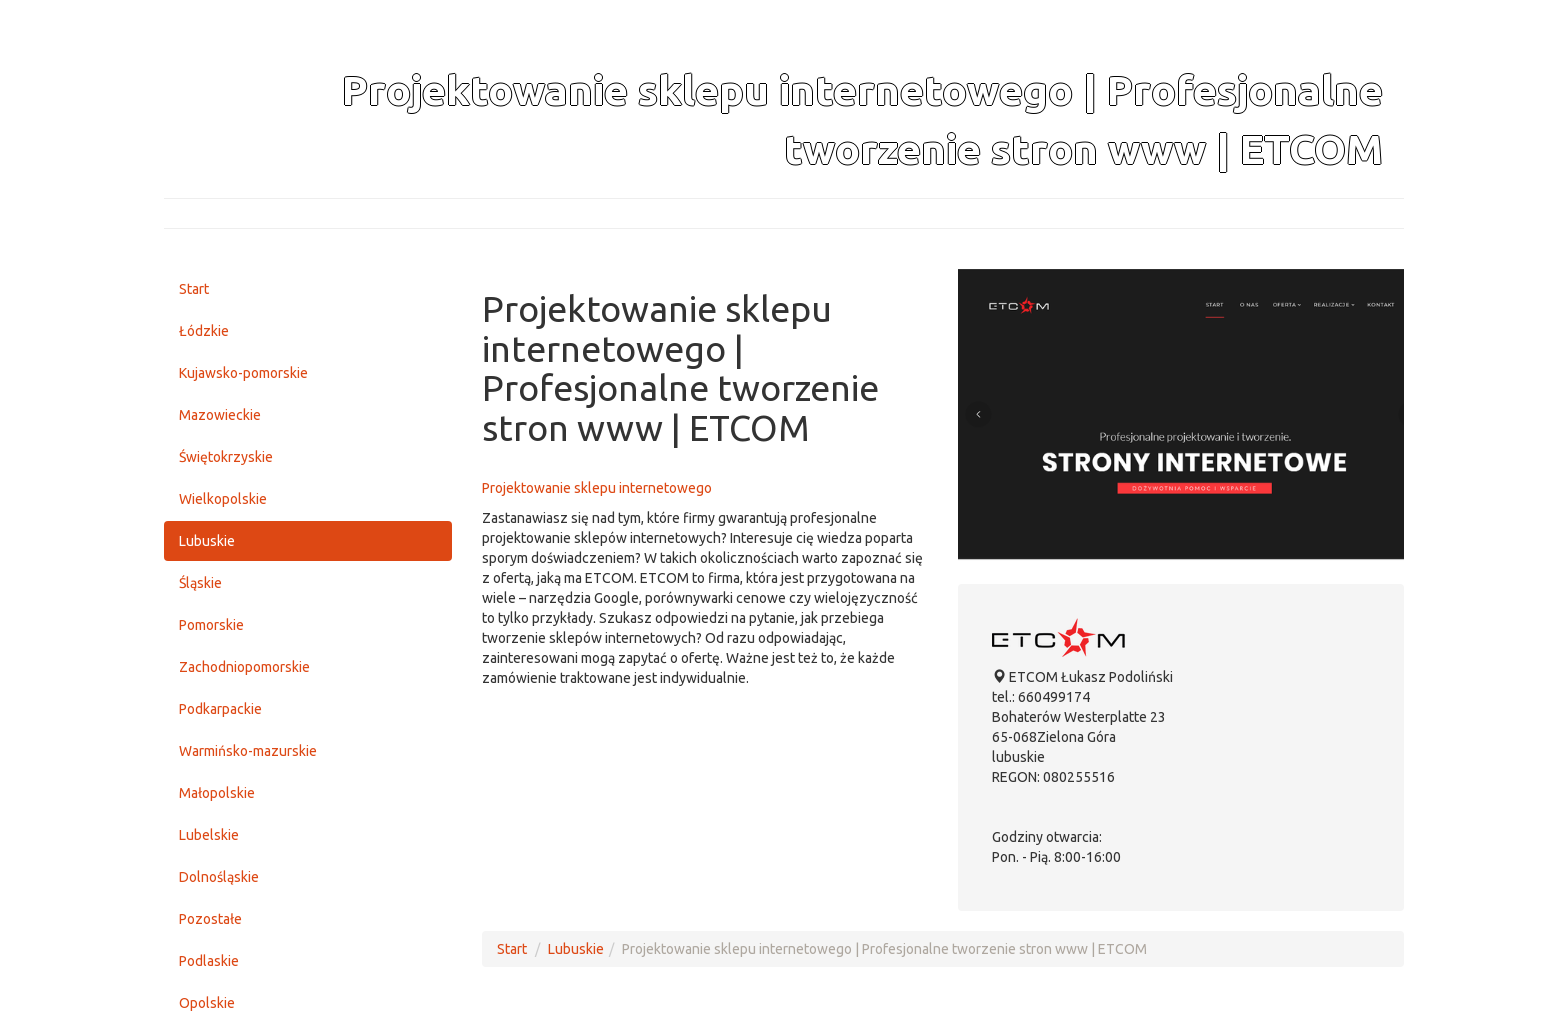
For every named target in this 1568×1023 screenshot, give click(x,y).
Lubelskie (209, 835)
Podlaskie (209, 961)
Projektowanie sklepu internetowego (597, 488)
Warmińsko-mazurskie (248, 751)
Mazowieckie (220, 415)
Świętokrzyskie (226, 457)
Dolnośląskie (219, 877)
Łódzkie (204, 331)
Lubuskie (207, 541)
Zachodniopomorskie (244, 667)
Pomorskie (211, 625)
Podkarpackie (220, 709)
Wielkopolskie (223, 499)
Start (194, 289)
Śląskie (200, 583)
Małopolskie (217, 793)
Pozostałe (210, 919)
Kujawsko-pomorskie (243, 373)
